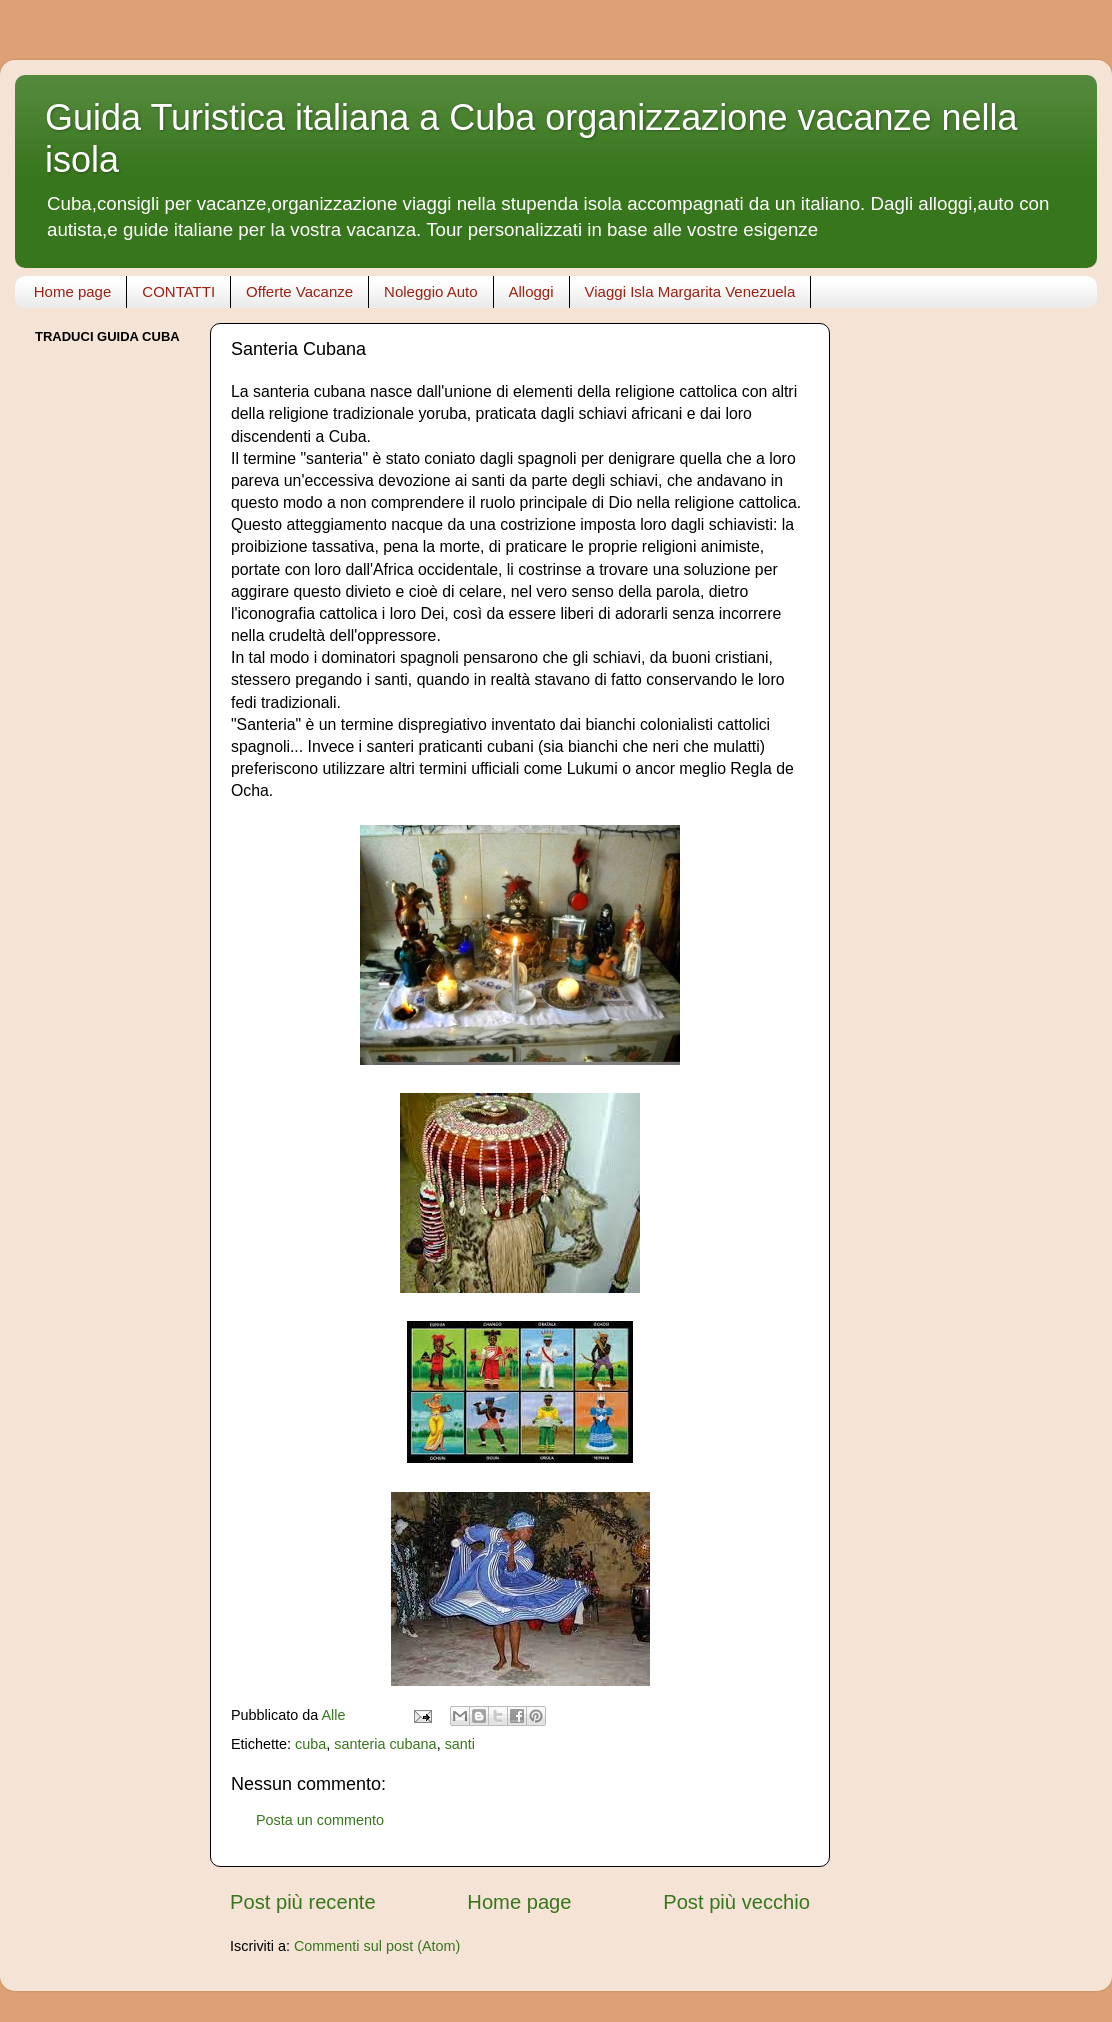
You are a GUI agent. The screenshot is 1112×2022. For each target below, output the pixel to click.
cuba (310, 1744)
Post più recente (303, 1902)
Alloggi (531, 291)
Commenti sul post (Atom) (377, 1946)
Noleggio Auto (430, 291)
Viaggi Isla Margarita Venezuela (690, 291)
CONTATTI (178, 291)
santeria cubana (385, 1744)
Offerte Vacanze (299, 291)
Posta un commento (320, 1820)
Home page (73, 291)
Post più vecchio (736, 1902)
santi (460, 1744)
